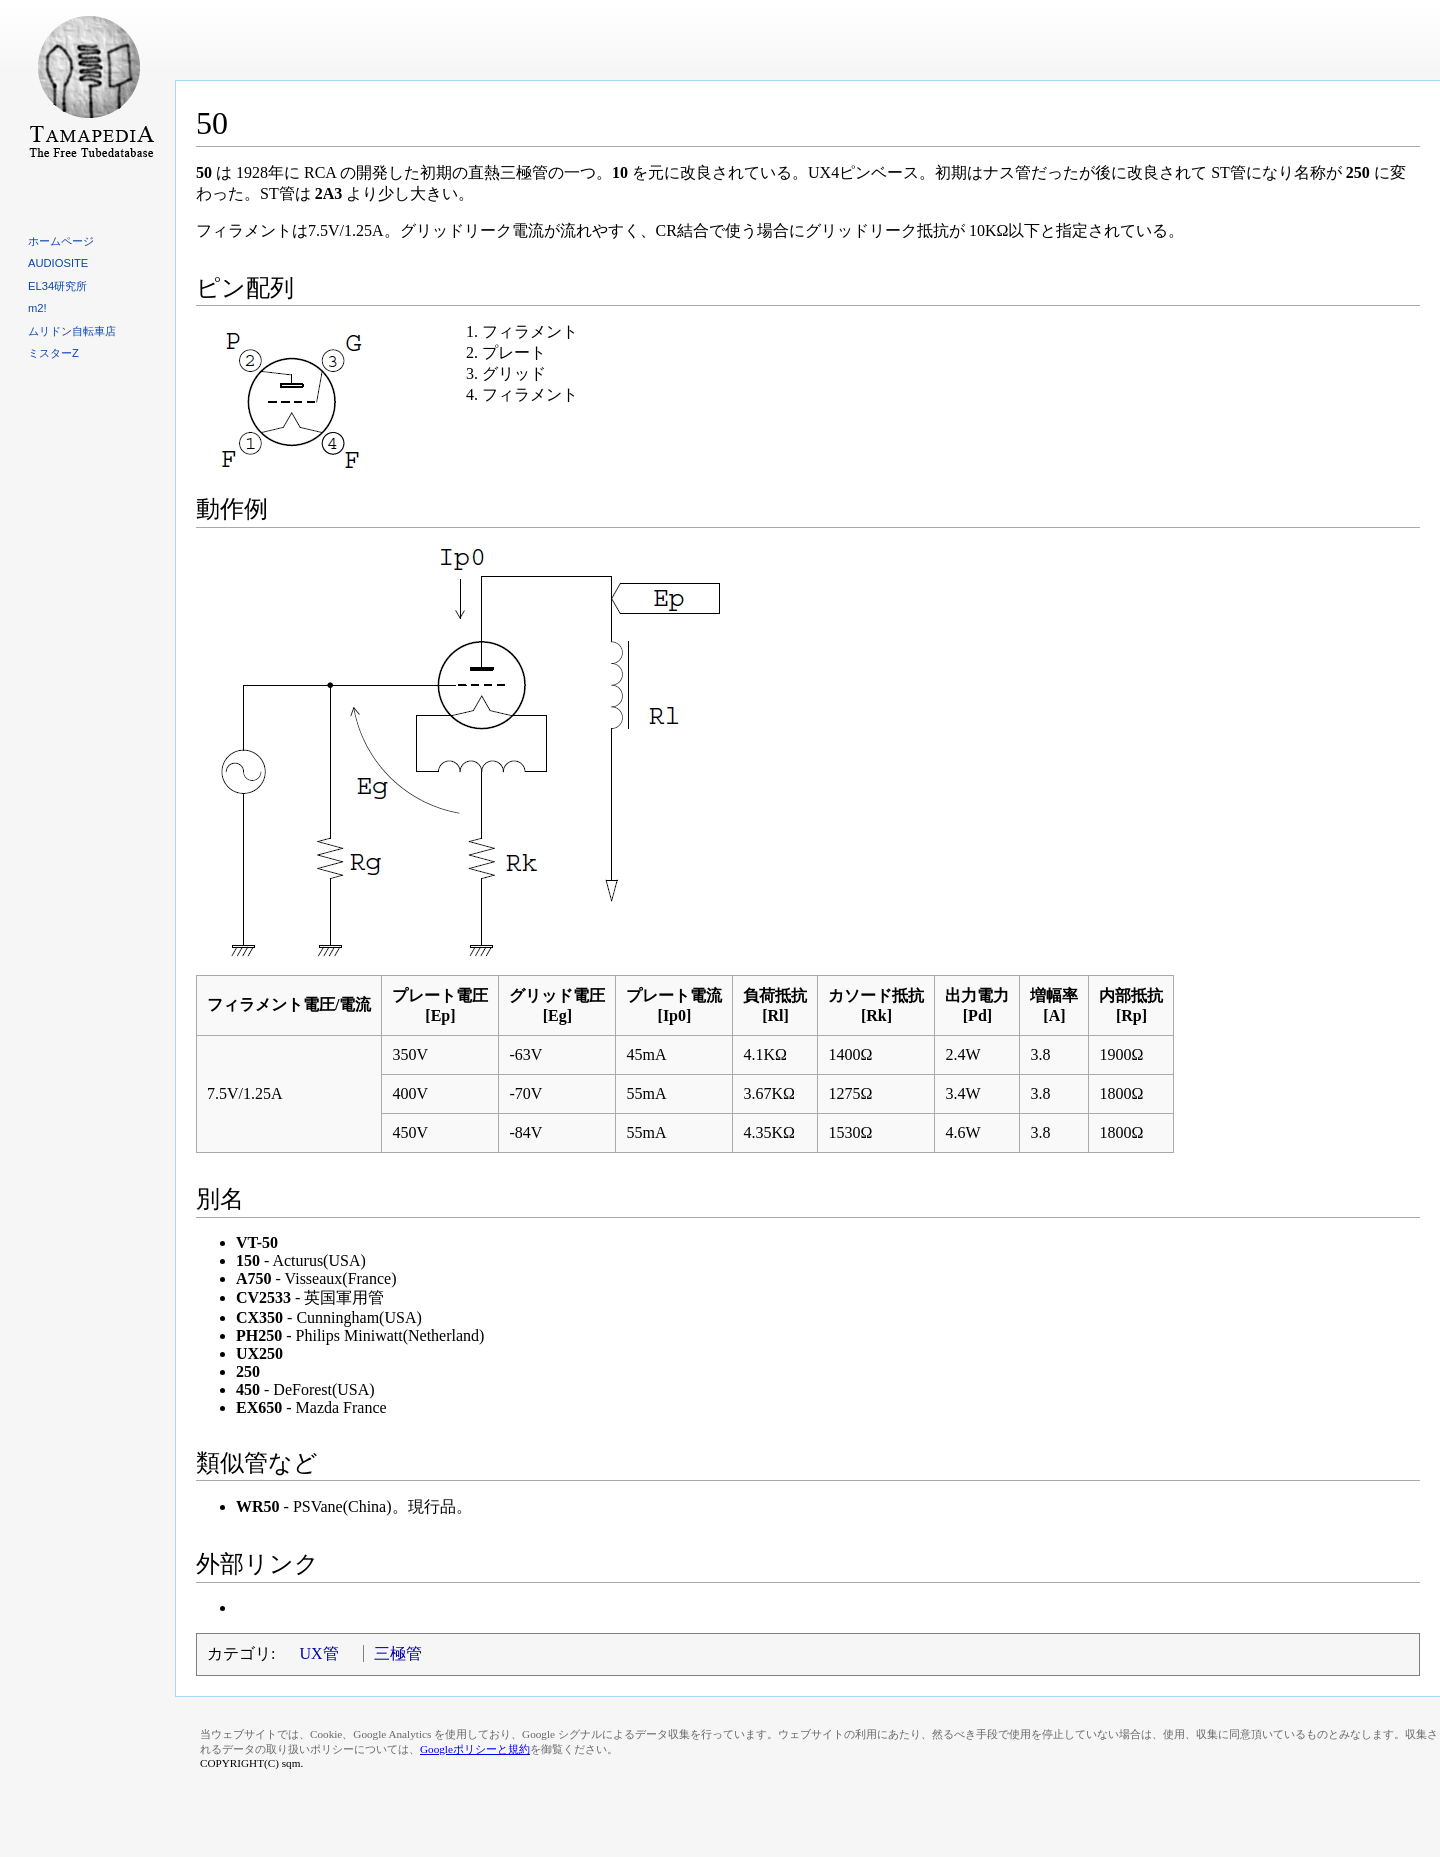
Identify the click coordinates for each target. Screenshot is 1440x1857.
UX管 (318, 1653)
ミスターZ (53, 353)
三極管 (398, 1653)
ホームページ (61, 241)
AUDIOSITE (58, 263)
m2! (37, 308)
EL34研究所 (57, 286)
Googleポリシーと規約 (475, 1749)
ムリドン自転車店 (72, 331)
